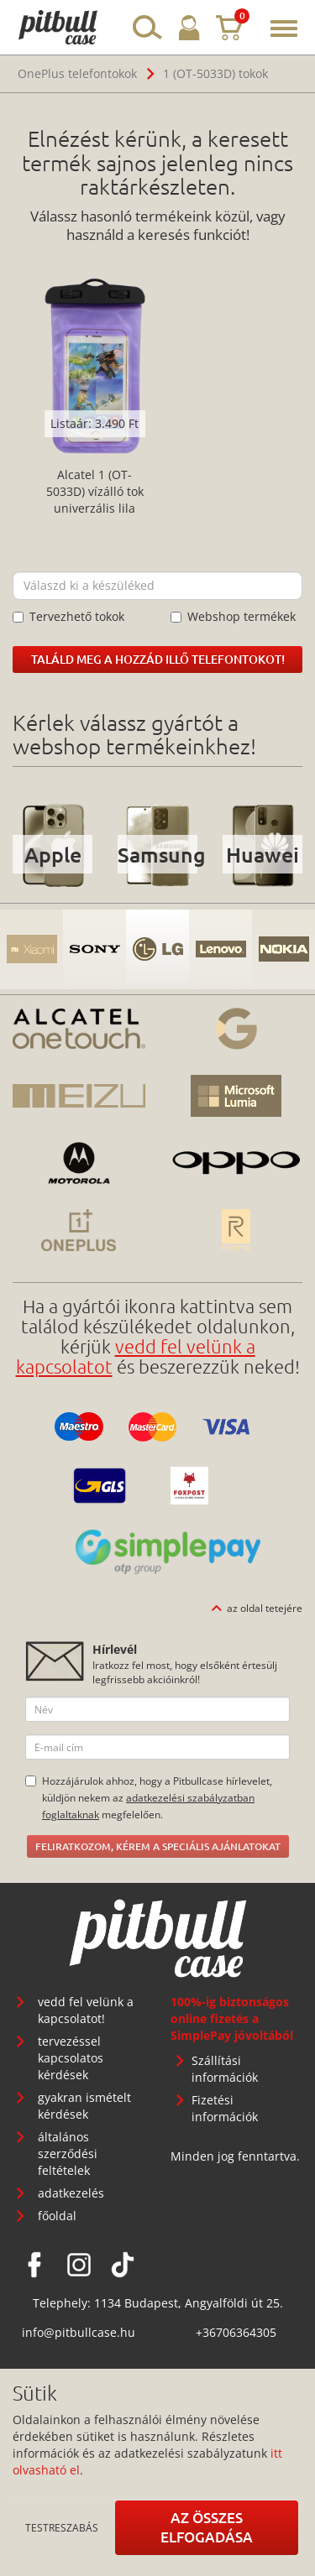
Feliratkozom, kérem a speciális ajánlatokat (158, 1846)
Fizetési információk (225, 2108)
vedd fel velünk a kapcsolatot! (86, 2010)
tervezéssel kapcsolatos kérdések (70, 2058)
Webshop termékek (233, 616)
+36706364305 (236, 2332)
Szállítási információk (225, 2068)
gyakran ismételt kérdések (84, 2105)
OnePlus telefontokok (77, 73)
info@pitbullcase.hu (78, 2332)
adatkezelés (71, 2193)
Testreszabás (61, 2527)
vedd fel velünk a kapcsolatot (135, 1356)
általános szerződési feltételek (67, 2153)
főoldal (57, 2216)
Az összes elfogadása (206, 2527)
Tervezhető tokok (68, 616)
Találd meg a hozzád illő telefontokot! (158, 659)
